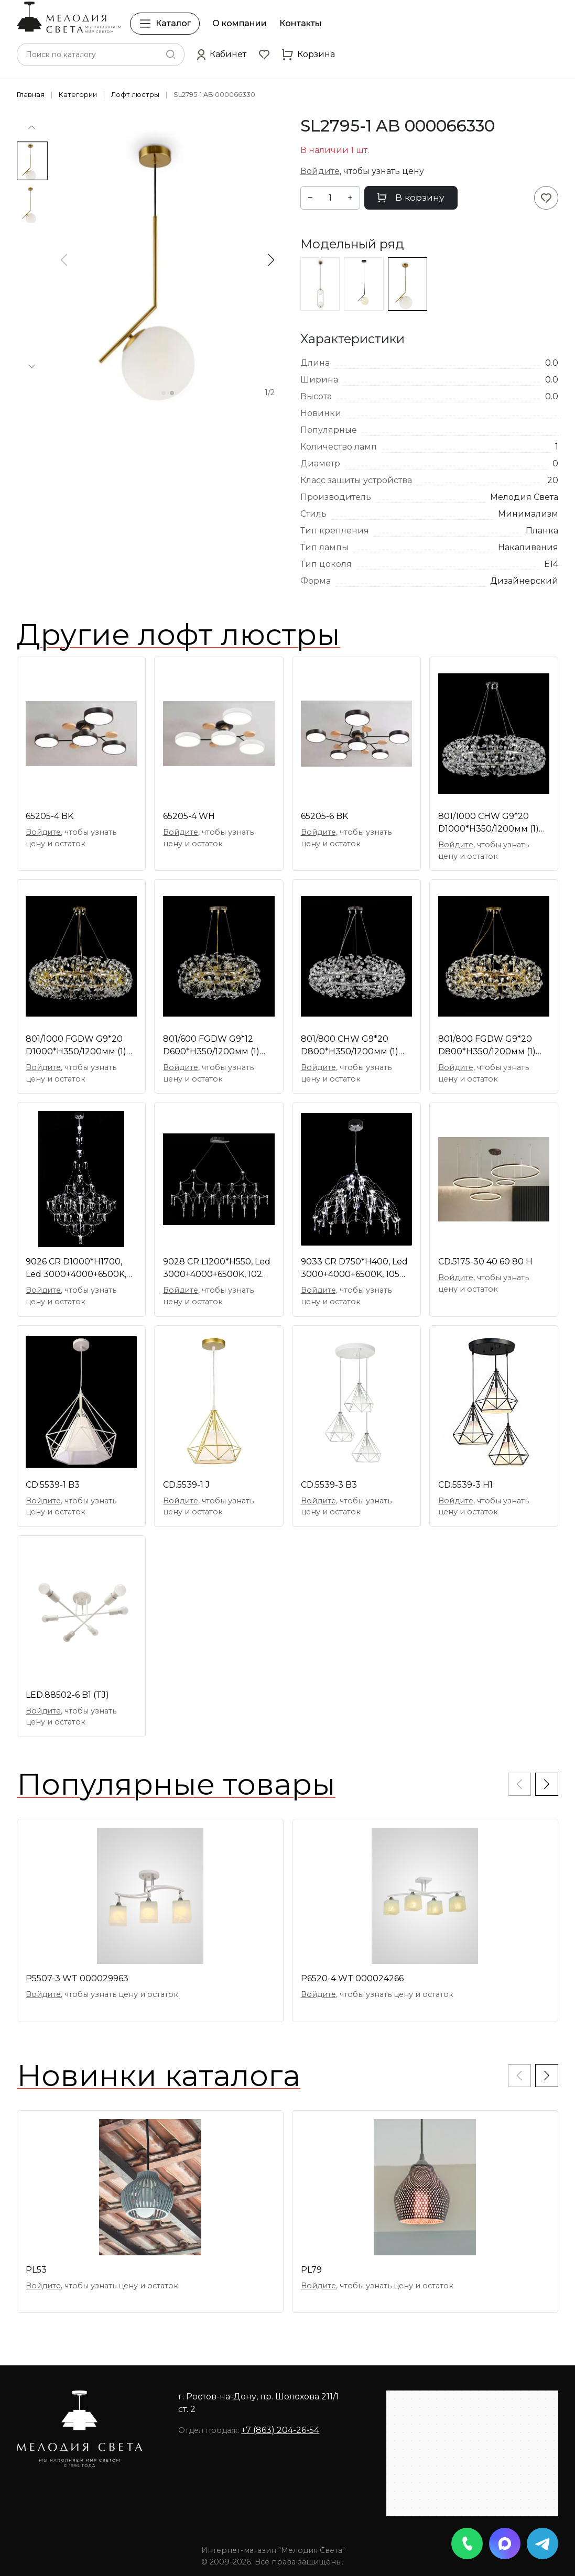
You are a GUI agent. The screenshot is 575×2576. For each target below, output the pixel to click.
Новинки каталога (158, 2075)
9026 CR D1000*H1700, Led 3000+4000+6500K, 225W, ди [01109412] (76, 1269)
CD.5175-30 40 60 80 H (485, 1262)
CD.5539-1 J (186, 1485)
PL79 (311, 2270)
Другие (178, 634)
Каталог (165, 23)
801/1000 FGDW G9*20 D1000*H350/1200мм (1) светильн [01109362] (76, 1046)
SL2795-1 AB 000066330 (214, 95)
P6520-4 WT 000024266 (352, 1978)
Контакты (300, 23)
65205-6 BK (324, 816)
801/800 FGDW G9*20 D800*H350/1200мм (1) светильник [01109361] (487, 1046)
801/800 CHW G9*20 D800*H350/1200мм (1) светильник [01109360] (350, 1046)
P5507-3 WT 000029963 (77, 1978)
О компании (239, 23)
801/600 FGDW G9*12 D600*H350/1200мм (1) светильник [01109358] (212, 1046)
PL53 (36, 2270)
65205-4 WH (189, 816)
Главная (31, 95)
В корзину (410, 197)
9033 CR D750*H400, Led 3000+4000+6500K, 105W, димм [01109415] (355, 1269)
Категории (78, 95)
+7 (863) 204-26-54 (280, 2430)
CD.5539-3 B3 (329, 1485)
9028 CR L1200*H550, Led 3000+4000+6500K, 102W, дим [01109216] (218, 1269)
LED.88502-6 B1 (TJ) (67, 1695)
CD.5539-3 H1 (465, 1485)
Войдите (320, 171)
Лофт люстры (135, 95)
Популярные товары (176, 1784)
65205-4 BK (49, 816)
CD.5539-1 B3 (53, 1485)
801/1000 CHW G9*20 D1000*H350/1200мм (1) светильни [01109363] (488, 823)
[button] (221, 54)
